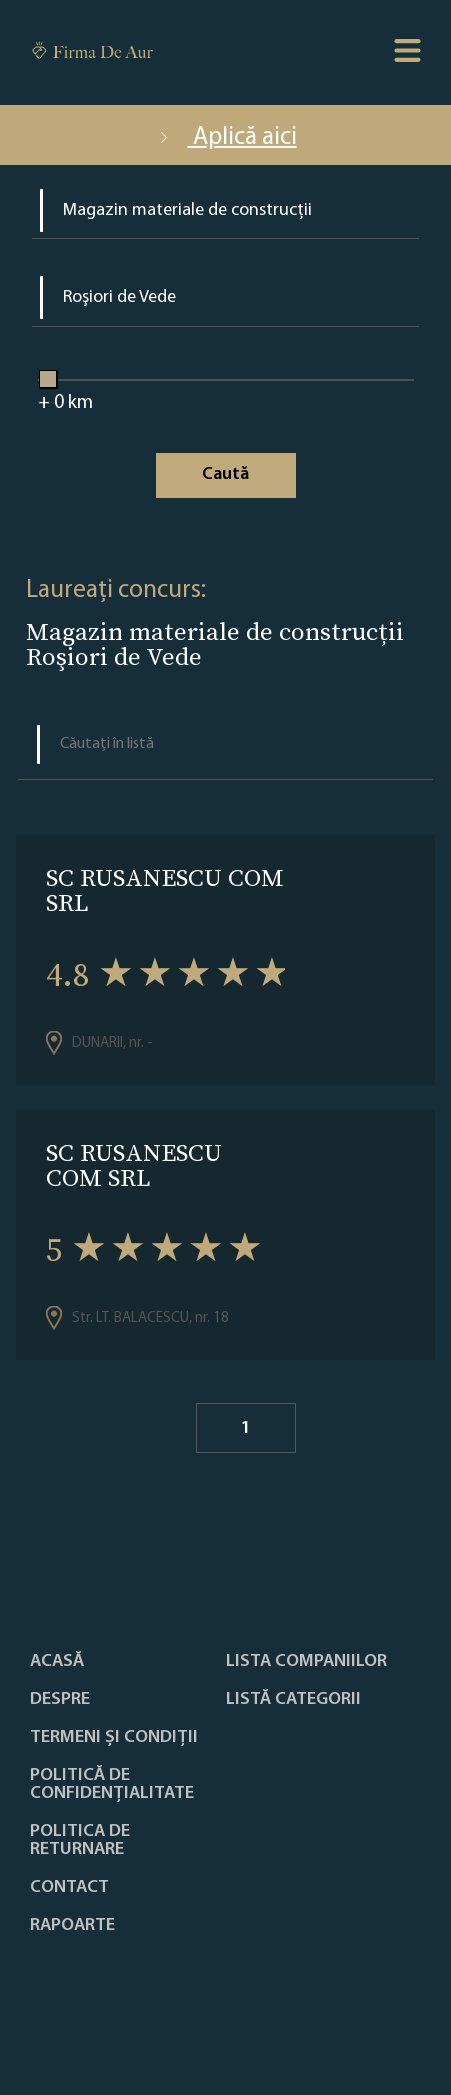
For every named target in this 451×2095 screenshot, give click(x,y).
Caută (225, 474)
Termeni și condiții (114, 1738)
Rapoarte (72, 1926)
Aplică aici (226, 137)
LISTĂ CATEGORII (293, 1700)
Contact (69, 1888)
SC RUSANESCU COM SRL (165, 890)
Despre (60, 1700)
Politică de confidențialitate (112, 1785)
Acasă (57, 1662)
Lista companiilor (306, 1662)
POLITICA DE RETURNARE (80, 1841)
